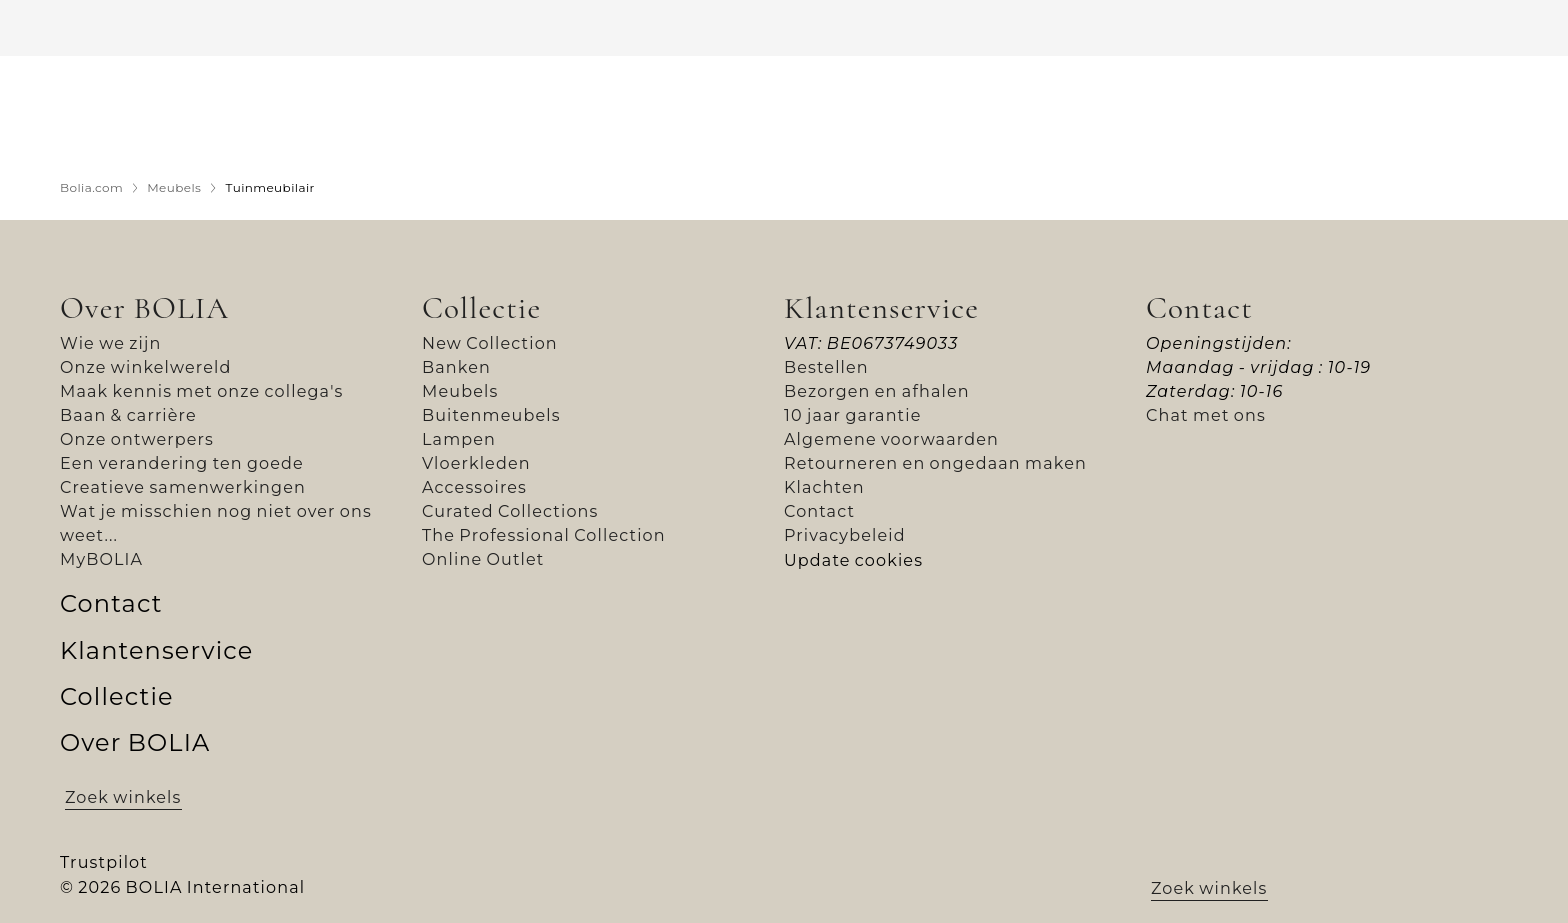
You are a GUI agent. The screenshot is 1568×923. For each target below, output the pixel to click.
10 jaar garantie (853, 415)
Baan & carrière (128, 415)
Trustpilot (104, 862)
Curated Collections (510, 511)
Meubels (460, 391)
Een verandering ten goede (182, 463)
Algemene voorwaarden (891, 439)
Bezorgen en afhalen (877, 391)
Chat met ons (1206, 415)
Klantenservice (881, 308)
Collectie (481, 308)
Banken (456, 367)
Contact (819, 511)
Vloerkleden (476, 463)
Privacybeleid (845, 535)
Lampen (459, 439)
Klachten (824, 487)
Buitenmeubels (491, 415)
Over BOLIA (144, 308)
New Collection (490, 343)
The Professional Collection (544, 535)
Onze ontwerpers (137, 439)
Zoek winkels (123, 797)
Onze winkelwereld (145, 367)
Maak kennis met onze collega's (202, 391)
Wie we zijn (110, 343)
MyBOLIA (101, 559)
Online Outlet (483, 559)
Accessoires (474, 487)
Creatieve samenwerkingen (183, 487)
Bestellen (826, 367)
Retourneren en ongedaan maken (935, 463)
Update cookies (853, 560)
